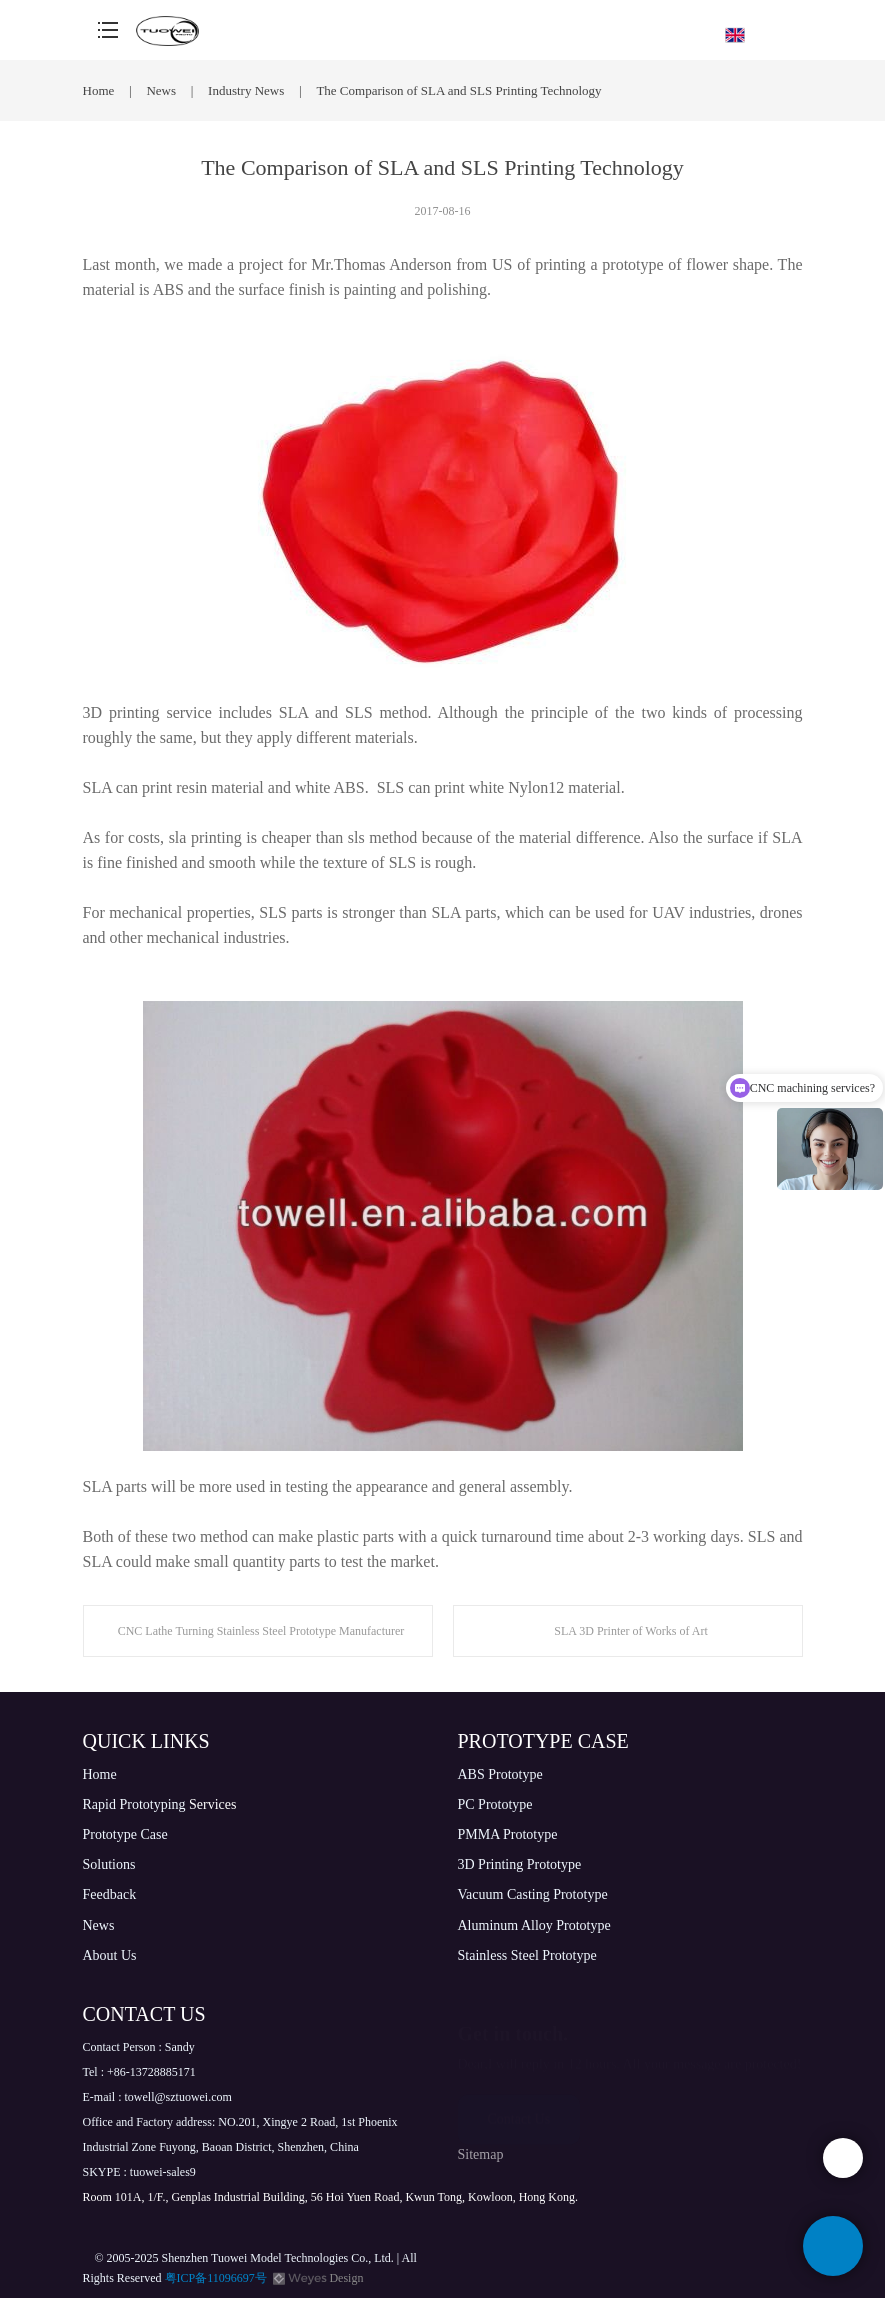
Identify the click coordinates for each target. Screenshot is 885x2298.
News (162, 90)
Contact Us (519, 2109)
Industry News (247, 90)
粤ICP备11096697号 (216, 2278)
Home (99, 90)
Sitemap (481, 2154)
